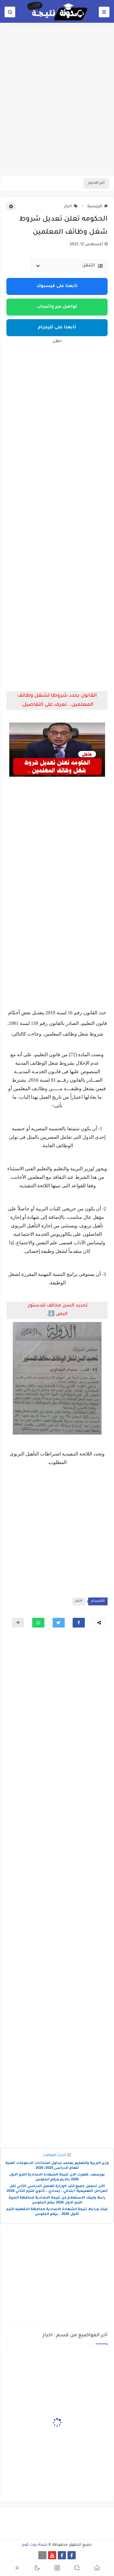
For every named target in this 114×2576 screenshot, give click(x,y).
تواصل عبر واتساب (57, 307)
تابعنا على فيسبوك (57, 286)
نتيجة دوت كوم (34, 2545)
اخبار (71, 207)
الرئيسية (97, 207)
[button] (79, 1623)
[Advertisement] (57, 114)
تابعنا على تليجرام (57, 327)
